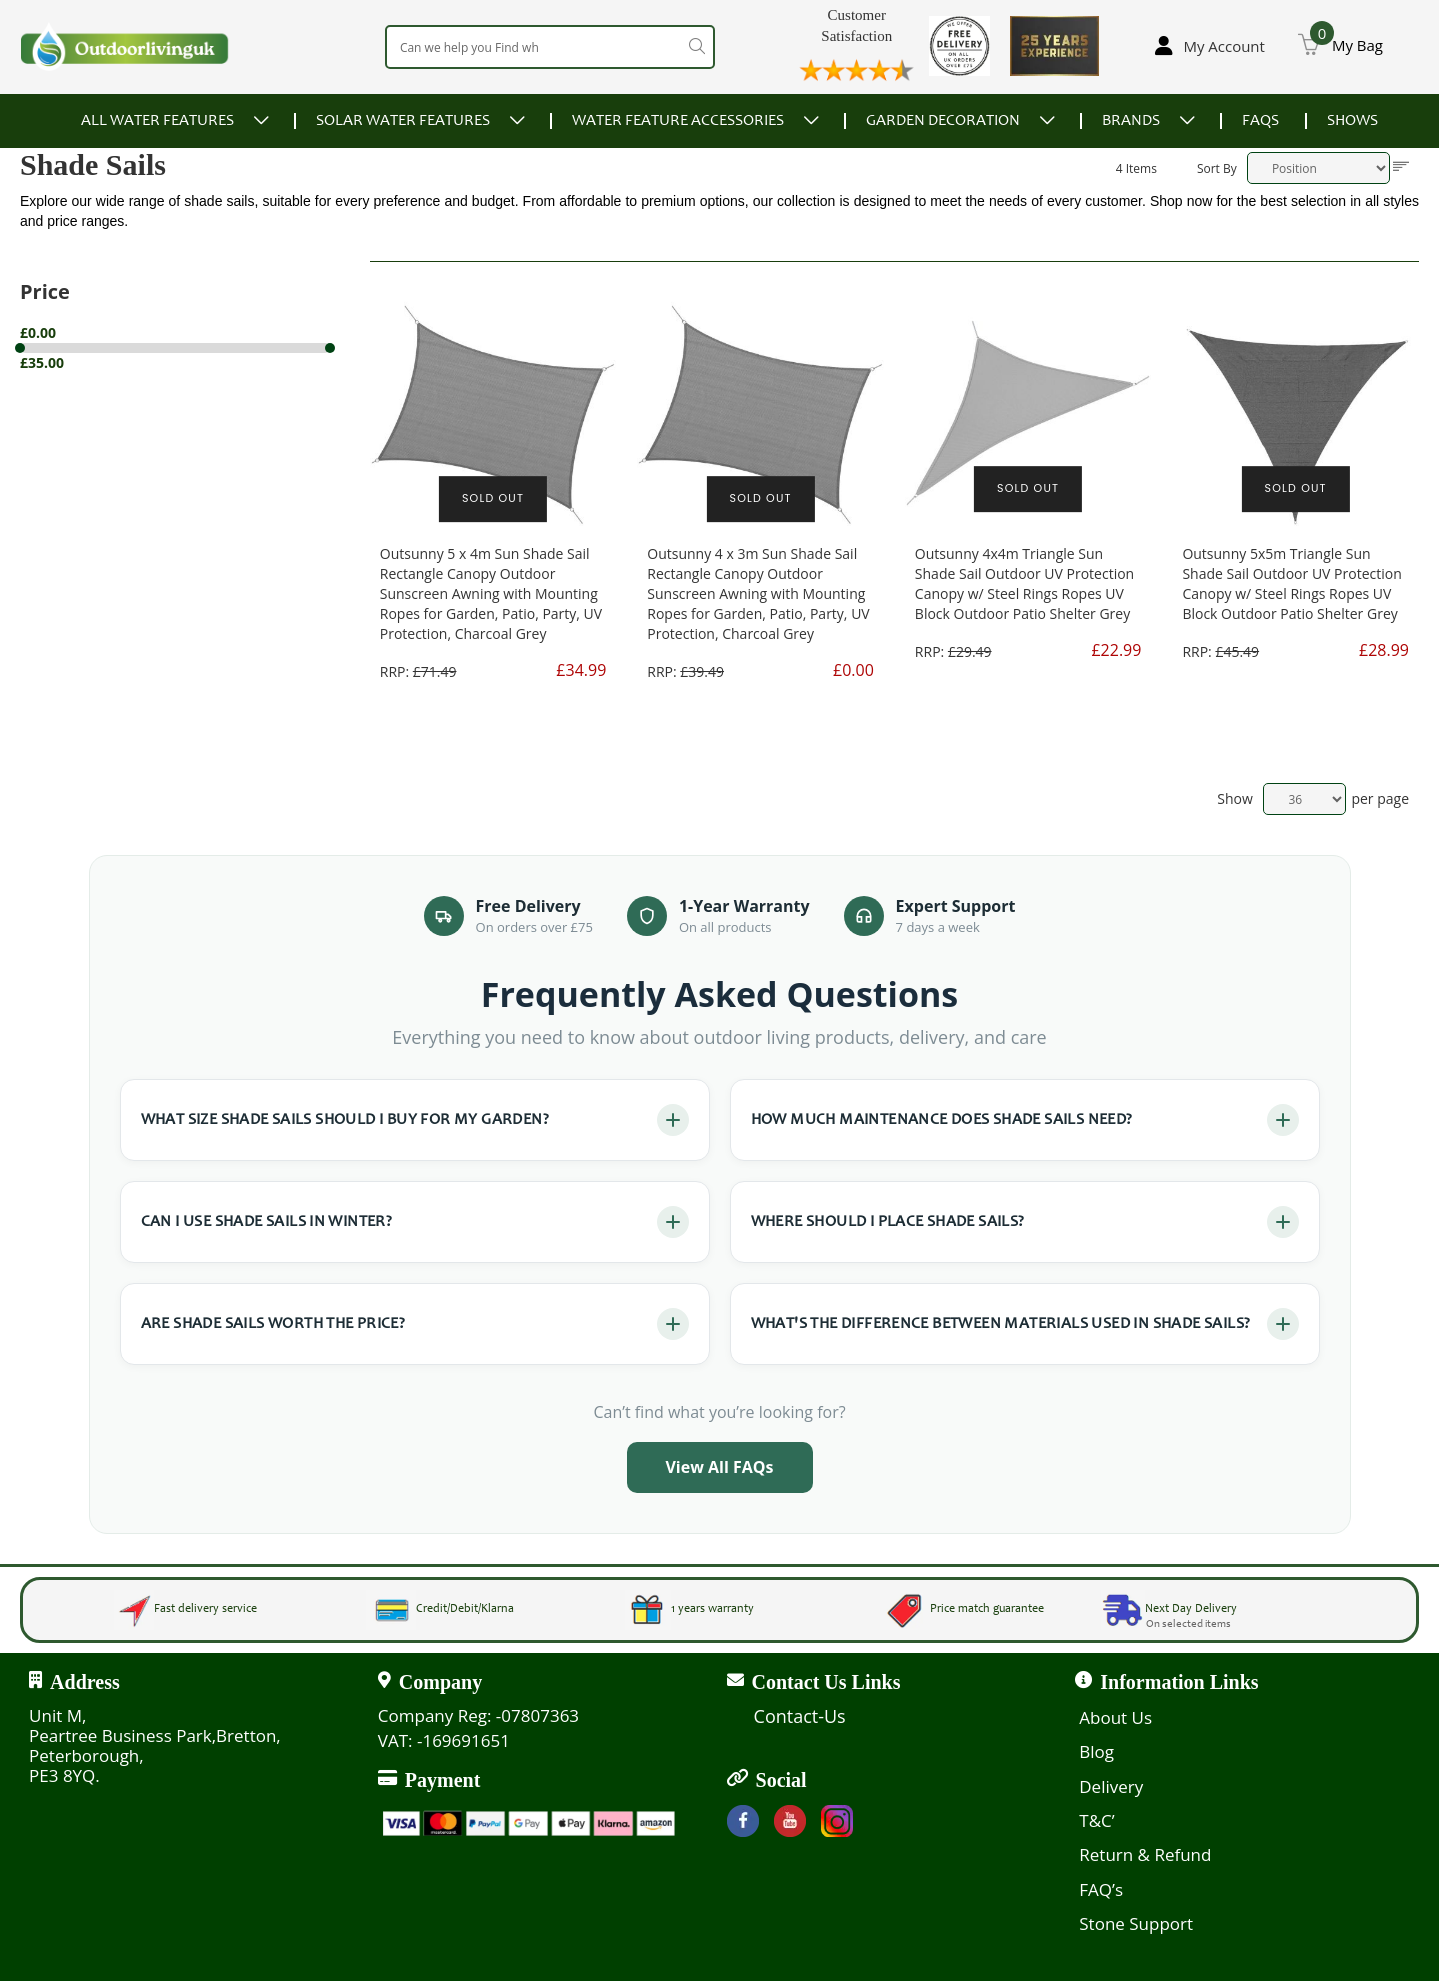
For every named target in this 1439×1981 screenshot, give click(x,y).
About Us (1115, 1717)
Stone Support (1136, 1923)
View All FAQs (719, 1467)
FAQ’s (1101, 1889)
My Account (1224, 46)
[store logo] (125, 46)
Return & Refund (1145, 1854)
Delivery (1111, 1786)
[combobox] (550, 47)
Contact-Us (800, 1716)
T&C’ (1096, 1820)
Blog (1096, 1751)
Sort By (1217, 168)
